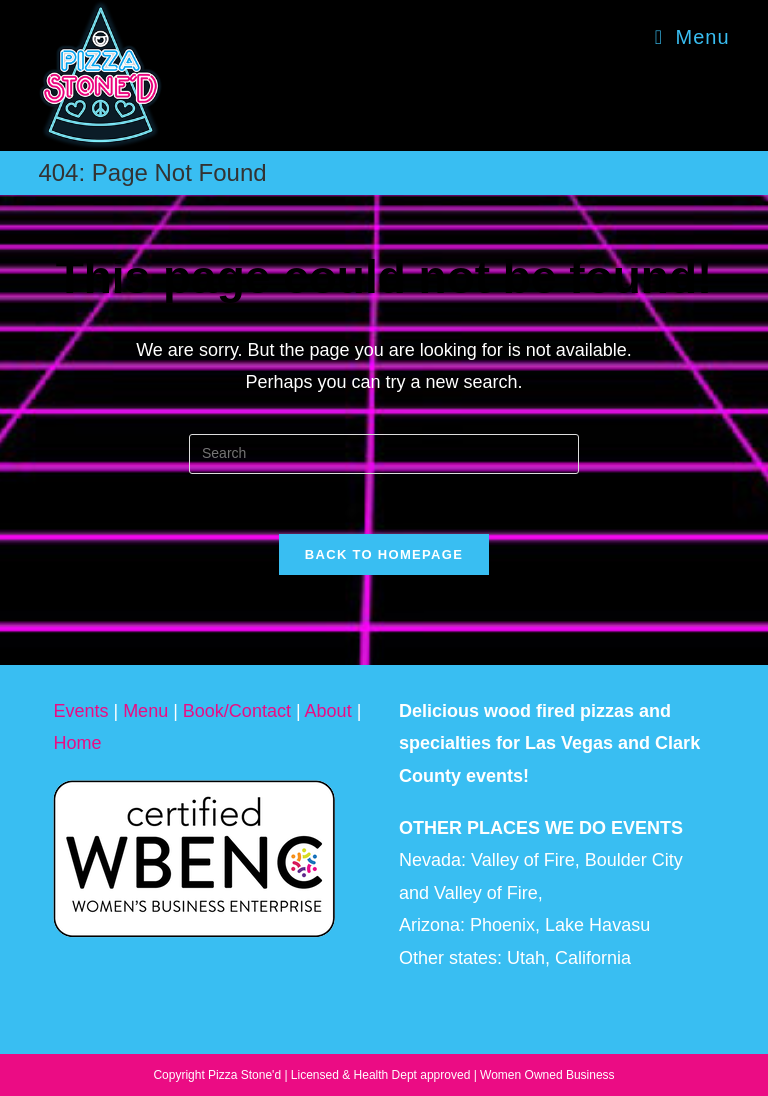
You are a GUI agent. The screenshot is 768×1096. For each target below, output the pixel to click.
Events (80, 711)
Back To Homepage (384, 554)
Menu (145, 711)
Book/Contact (237, 711)
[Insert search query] (384, 454)
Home (77, 743)
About (328, 711)
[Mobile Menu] (692, 37)
